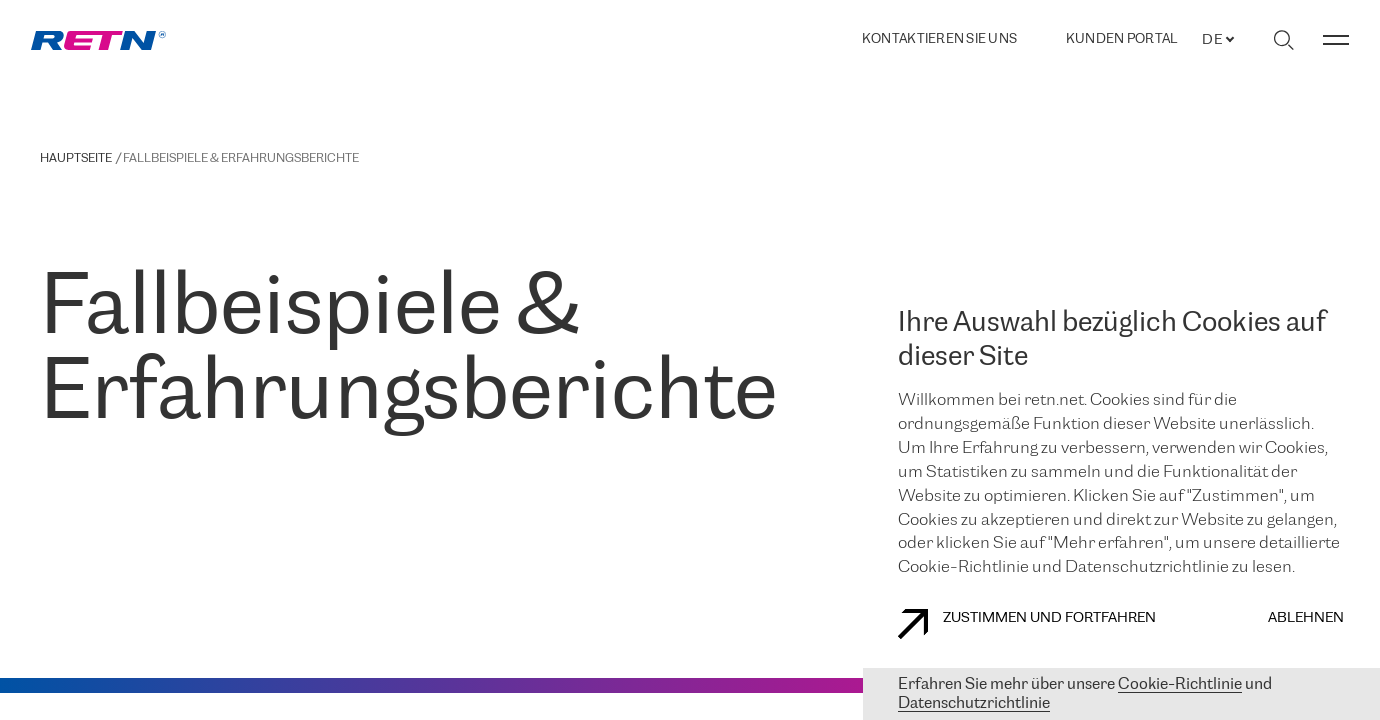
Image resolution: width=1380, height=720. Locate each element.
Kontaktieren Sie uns (939, 39)
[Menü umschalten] (1336, 40)
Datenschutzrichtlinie (974, 703)
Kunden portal (1121, 40)
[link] (98, 40)
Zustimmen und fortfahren (1027, 624)
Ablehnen (1306, 618)
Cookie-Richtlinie (1180, 684)
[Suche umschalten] (1283, 40)
